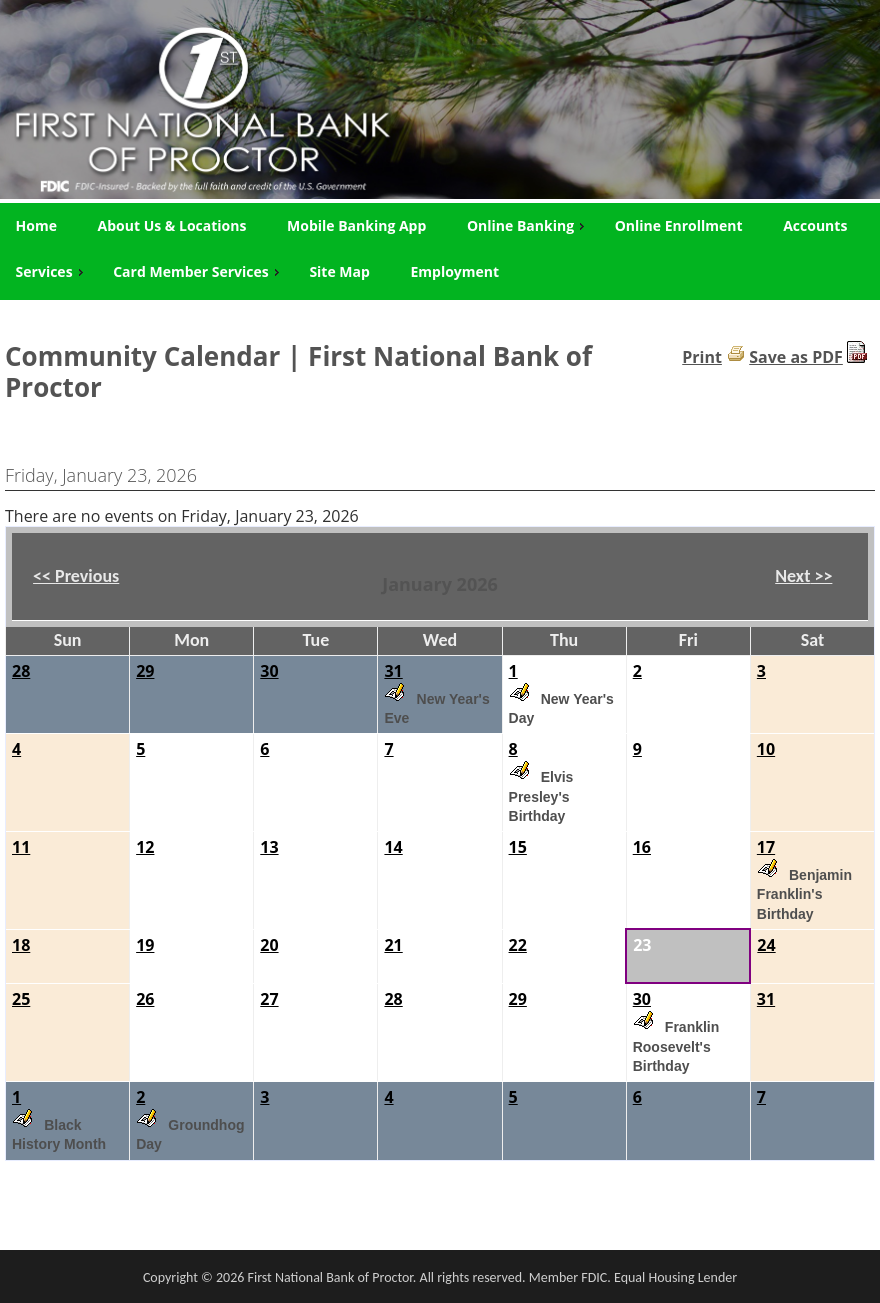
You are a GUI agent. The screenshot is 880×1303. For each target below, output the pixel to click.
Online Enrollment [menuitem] (679, 225)
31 (393, 671)
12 (145, 847)
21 (393, 945)
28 (21, 671)
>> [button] (821, 576)
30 (269, 671)
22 (518, 945)
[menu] (440, 249)
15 (518, 847)
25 (21, 999)
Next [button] (803, 576)
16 (642, 847)
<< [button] (44, 576)
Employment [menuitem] (454, 271)
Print (702, 357)
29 (145, 671)
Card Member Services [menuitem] (198, 271)
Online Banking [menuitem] (528, 225)
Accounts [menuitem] (815, 225)
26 (145, 999)
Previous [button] (76, 576)
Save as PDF (796, 357)
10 (766, 749)
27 (269, 999)
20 (269, 945)
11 (21, 847)
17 (766, 847)
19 (145, 945)
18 (21, 945)
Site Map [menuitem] (339, 271)
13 (269, 847)
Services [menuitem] (52, 271)
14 (393, 847)
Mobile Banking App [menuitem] (356, 225)
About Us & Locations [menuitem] (172, 225)
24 (766, 945)
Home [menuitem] (36, 225)
